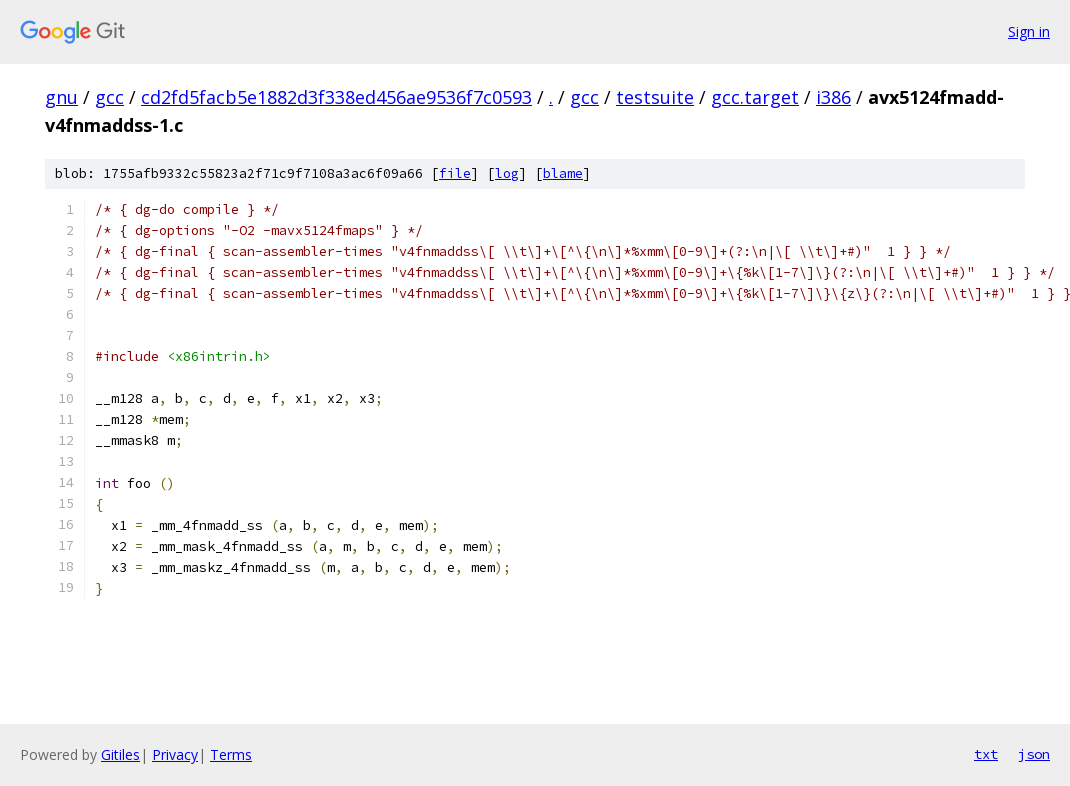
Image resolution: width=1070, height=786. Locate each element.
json (1034, 754)
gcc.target (755, 97)
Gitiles (120, 754)
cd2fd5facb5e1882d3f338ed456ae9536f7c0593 (336, 97)
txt (986, 754)
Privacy (175, 754)
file (455, 173)
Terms (231, 754)
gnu (61, 97)
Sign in (1029, 31)
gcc (109, 97)
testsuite (655, 97)
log (507, 173)
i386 (833, 97)
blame (563, 173)
